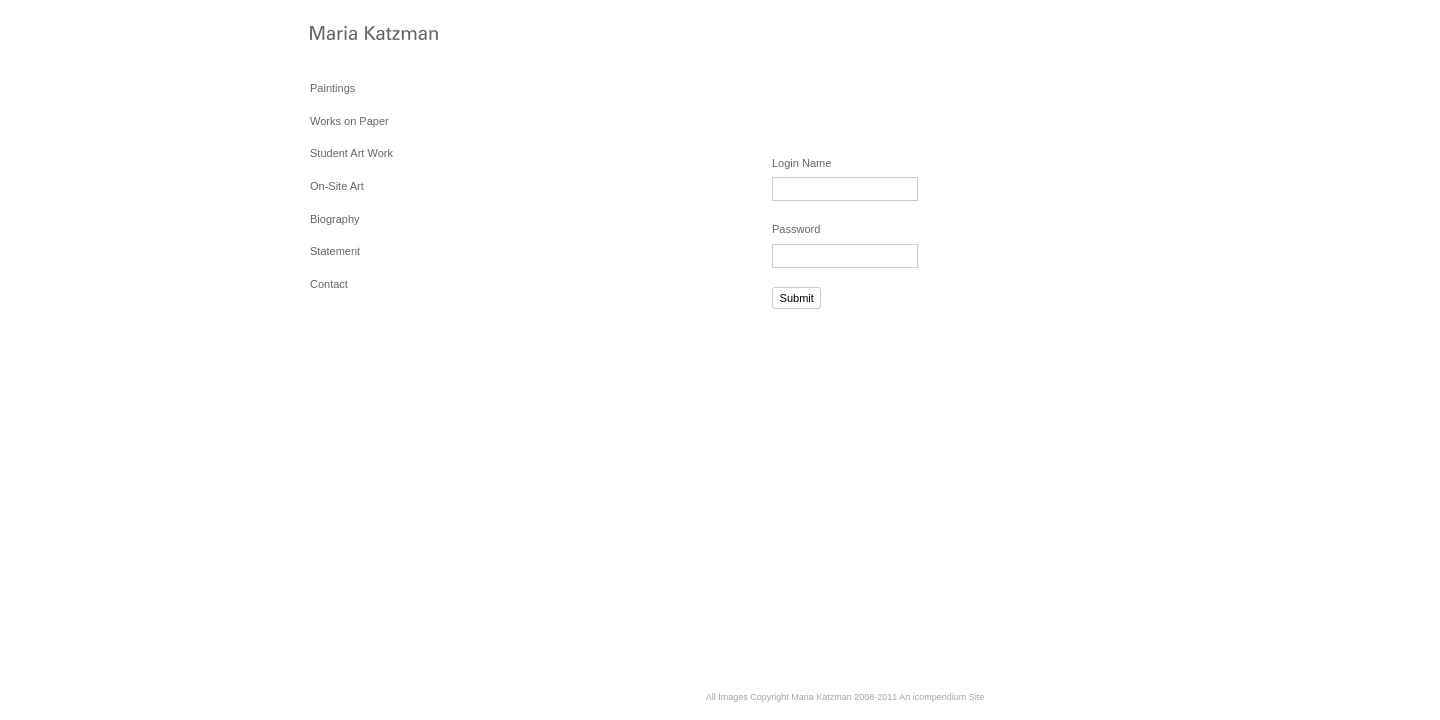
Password (796, 229)
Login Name (801, 163)
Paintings (332, 88)
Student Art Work (351, 153)
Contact (329, 284)
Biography (335, 219)
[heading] (360, 34)
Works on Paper (349, 121)
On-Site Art (337, 186)
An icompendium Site (941, 697)
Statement (335, 251)
